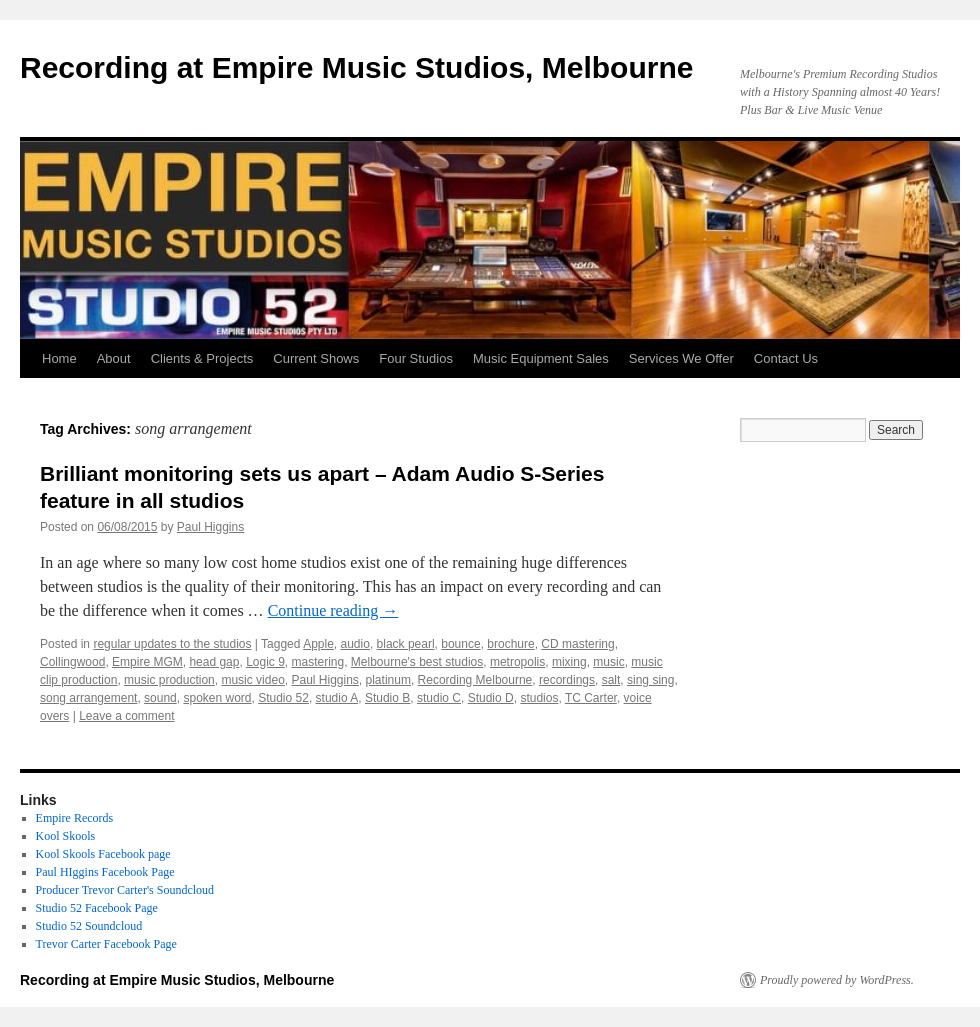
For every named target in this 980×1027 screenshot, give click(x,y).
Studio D (491, 698)
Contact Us (786, 358)
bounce (460, 644)
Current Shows (316, 358)
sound (160, 698)
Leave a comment (126, 716)
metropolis (517, 662)
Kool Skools (66, 836)
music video (252, 680)
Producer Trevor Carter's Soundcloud (125, 890)
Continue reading (333, 610)
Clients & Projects (202, 358)
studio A (337, 698)
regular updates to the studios (172, 644)
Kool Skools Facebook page (103, 854)
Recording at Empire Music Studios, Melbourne (356, 67)
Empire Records (75, 818)
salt (611, 680)
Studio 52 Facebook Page (97, 908)
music (608, 662)
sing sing (650, 680)
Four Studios (416, 358)
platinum (388, 680)
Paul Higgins (210, 527)
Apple (318, 644)
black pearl (406, 644)
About (114, 358)
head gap (214, 662)
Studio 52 (283, 698)
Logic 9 (265, 662)
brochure (510, 644)
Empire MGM (147, 662)
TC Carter (591, 698)
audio (355, 644)
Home (59, 358)
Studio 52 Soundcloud (89, 926)
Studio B (387, 698)
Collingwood (72, 662)
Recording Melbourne (475, 680)
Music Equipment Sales (541, 358)
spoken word (217, 698)
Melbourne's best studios (417, 662)
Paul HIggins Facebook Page (105, 872)
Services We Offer (681, 358)
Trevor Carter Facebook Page (106, 944)
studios (539, 698)
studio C (439, 698)
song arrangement (88, 698)
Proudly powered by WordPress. (837, 980)
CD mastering (577, 644)
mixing (569, 662)
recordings (567, 680)
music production (169, 680)
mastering (318, 662)
